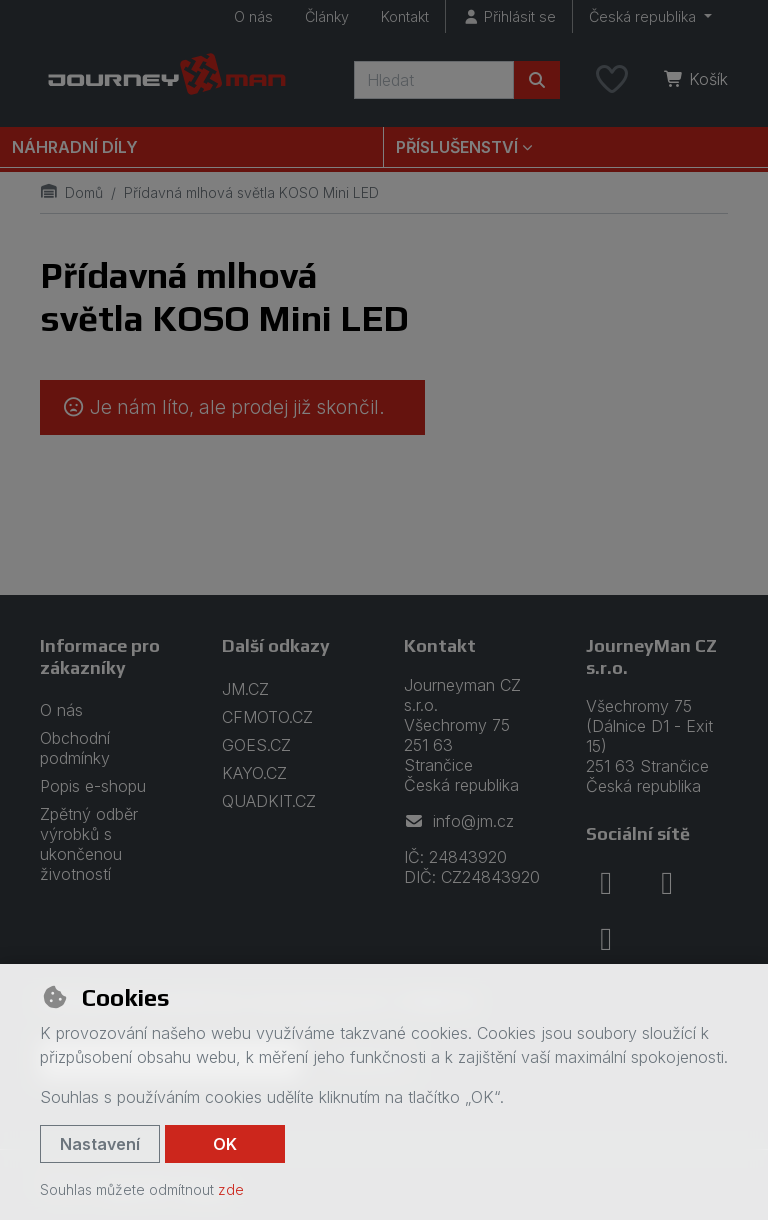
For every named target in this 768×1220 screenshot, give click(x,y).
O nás (253, 16)
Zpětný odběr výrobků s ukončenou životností (89, 844)
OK (225, 1144)
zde (231, 1189)
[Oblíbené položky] (612, 80)
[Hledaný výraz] (434, 80)
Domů (71, 192)
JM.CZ (245, 689)
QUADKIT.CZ (269, 801)
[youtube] (606, 939)
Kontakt (405, 16)
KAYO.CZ (254, 773)
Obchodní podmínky (75, 748)
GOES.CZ (256, 745)
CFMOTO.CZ (267, 717)
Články (327, 16)
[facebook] (606, 883)
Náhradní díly (75, 147)
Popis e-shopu (93, 786)
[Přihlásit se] (509, 16)
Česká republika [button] (644, 16)
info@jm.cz (459, 821)
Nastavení (100, 1144)
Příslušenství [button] (457, 147)
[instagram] (667, 883)
